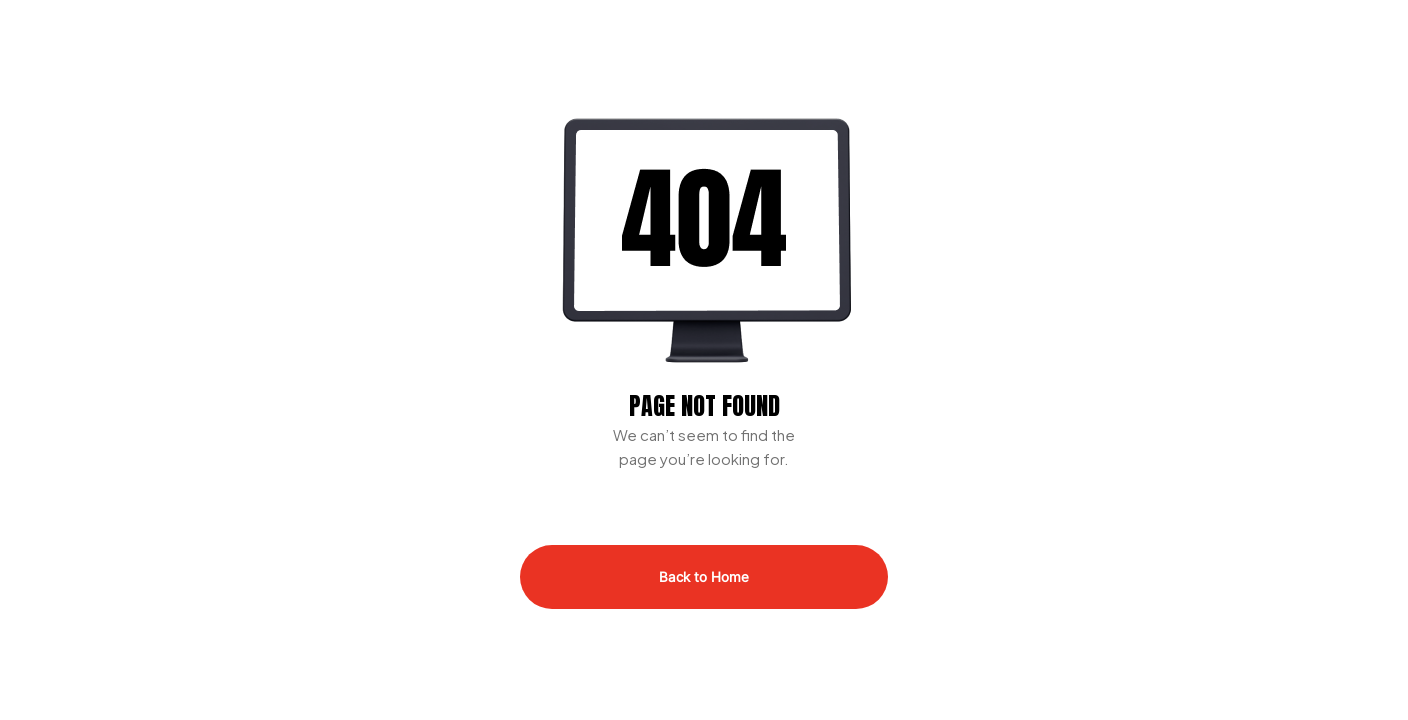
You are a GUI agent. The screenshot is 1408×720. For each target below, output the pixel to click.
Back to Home (704, 577)
